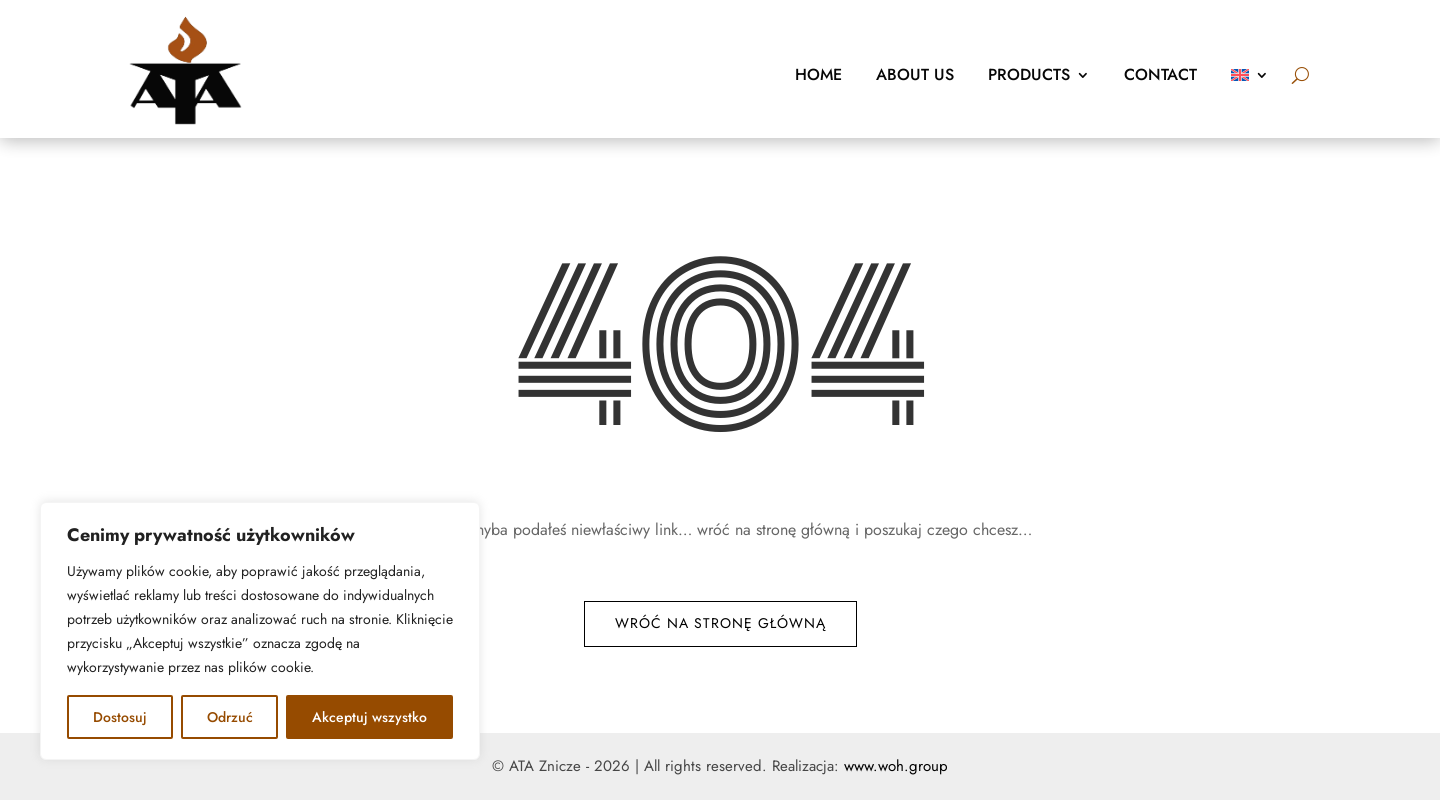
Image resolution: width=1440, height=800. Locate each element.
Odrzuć (230, 717)
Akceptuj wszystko (369, 717)
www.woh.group (896, 766)
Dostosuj (120, 717)
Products (1029, 74)
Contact (1160, 74)
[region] (260, 631)
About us (915, 74)
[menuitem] (1250, 75)
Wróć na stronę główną (720, 623)
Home (818, 74)
